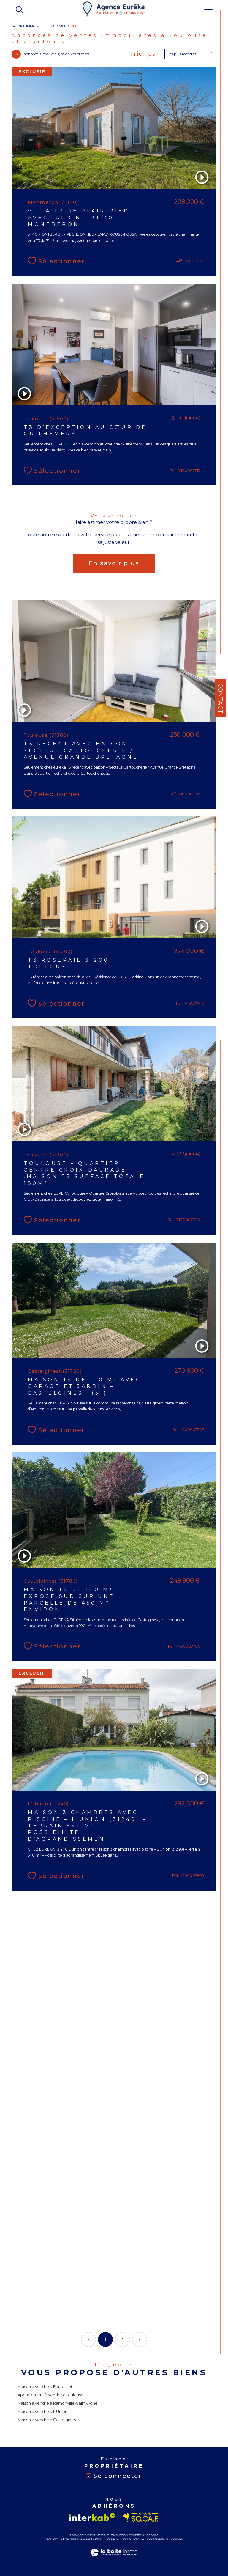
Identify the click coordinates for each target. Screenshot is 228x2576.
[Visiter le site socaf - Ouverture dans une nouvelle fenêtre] (141, 2517)
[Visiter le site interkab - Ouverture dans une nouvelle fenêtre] (92, 2517)
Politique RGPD (157, 2539)
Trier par (144, 54)
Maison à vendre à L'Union (42, 2411)
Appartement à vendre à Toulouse (50, 2394)
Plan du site (53, 2539)
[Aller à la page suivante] (139, 2339)
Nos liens (111, 2539)
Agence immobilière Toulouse (39, 26)
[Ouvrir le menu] (208, 9)
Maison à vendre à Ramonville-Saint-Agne (58, 2403)
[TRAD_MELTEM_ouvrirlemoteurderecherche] (19, 9)
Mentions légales (78, 2539)
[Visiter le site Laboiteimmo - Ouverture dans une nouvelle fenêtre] (114, 2558)
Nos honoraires (132, 2539)
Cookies (177, 2538)
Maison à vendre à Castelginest (47, 2419)
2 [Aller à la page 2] (122, 2339)
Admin (97, 2539)
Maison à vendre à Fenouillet (45, 2386)
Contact (220, 698)
